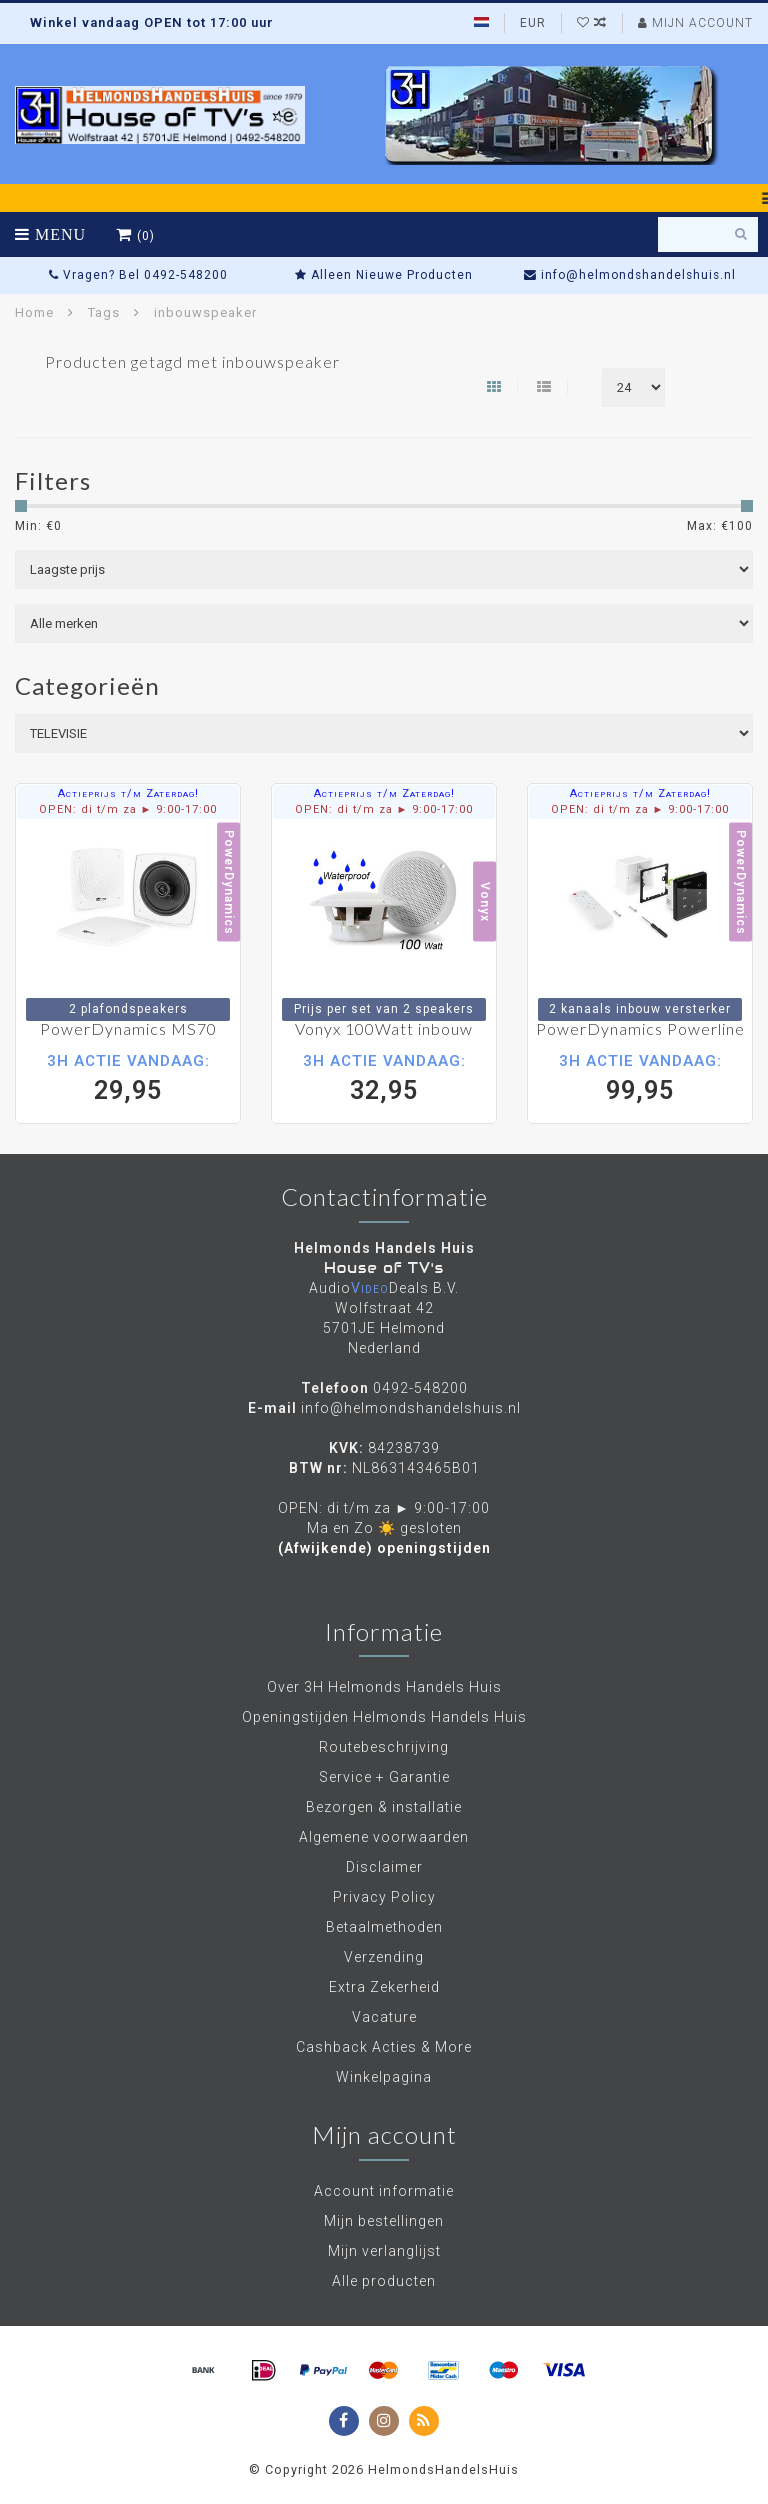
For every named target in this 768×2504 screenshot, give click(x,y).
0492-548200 (420, 1388)
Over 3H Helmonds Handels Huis (384, 1687)
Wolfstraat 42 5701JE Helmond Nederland (384, 1328)
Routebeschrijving (384, 1747)
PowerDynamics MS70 (128, 1028)
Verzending (384, 1957)
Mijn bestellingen (384, 2221)
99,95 (640, 1077)
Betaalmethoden (384, 1927)
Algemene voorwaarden (384, 1837)
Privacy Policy (384, 1897)
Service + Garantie (384, 1777)
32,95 (384, 1077)
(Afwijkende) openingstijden (384, 1548)
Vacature (384, 2017)
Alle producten (384, 2281)
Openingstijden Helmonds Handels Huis (384, 1717)
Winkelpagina (384, 2077)
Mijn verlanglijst (384, 2251)
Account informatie (384, 2191)
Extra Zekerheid (384, 1987)
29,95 (128, 1077)
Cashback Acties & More (384, 2047)
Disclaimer (384, 1867)
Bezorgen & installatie (384, 1807)
